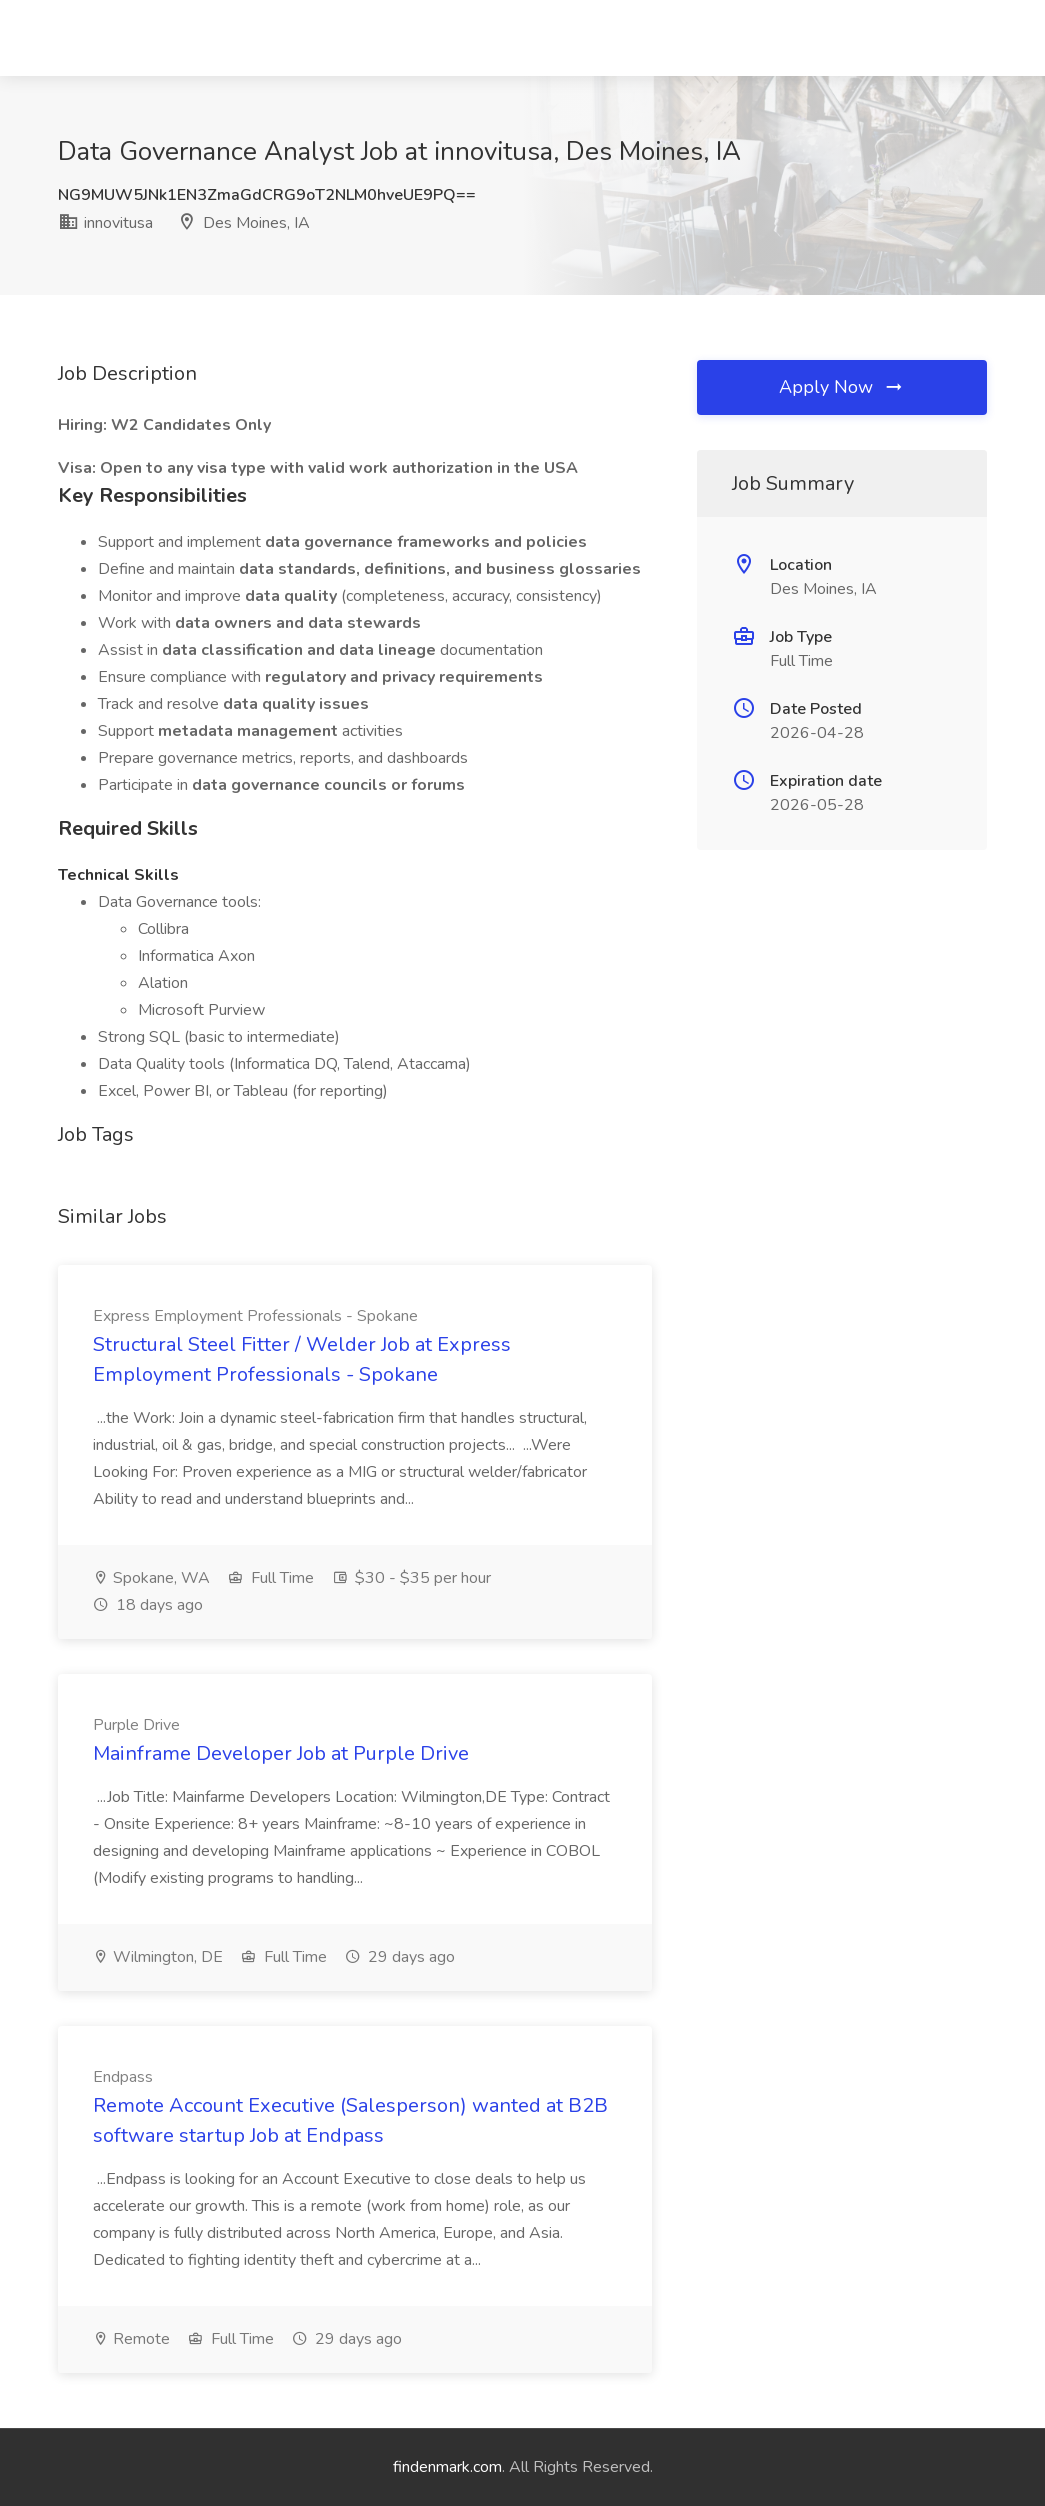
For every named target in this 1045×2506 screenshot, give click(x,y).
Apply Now (842, 387)
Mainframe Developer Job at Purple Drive (281, 1753)
